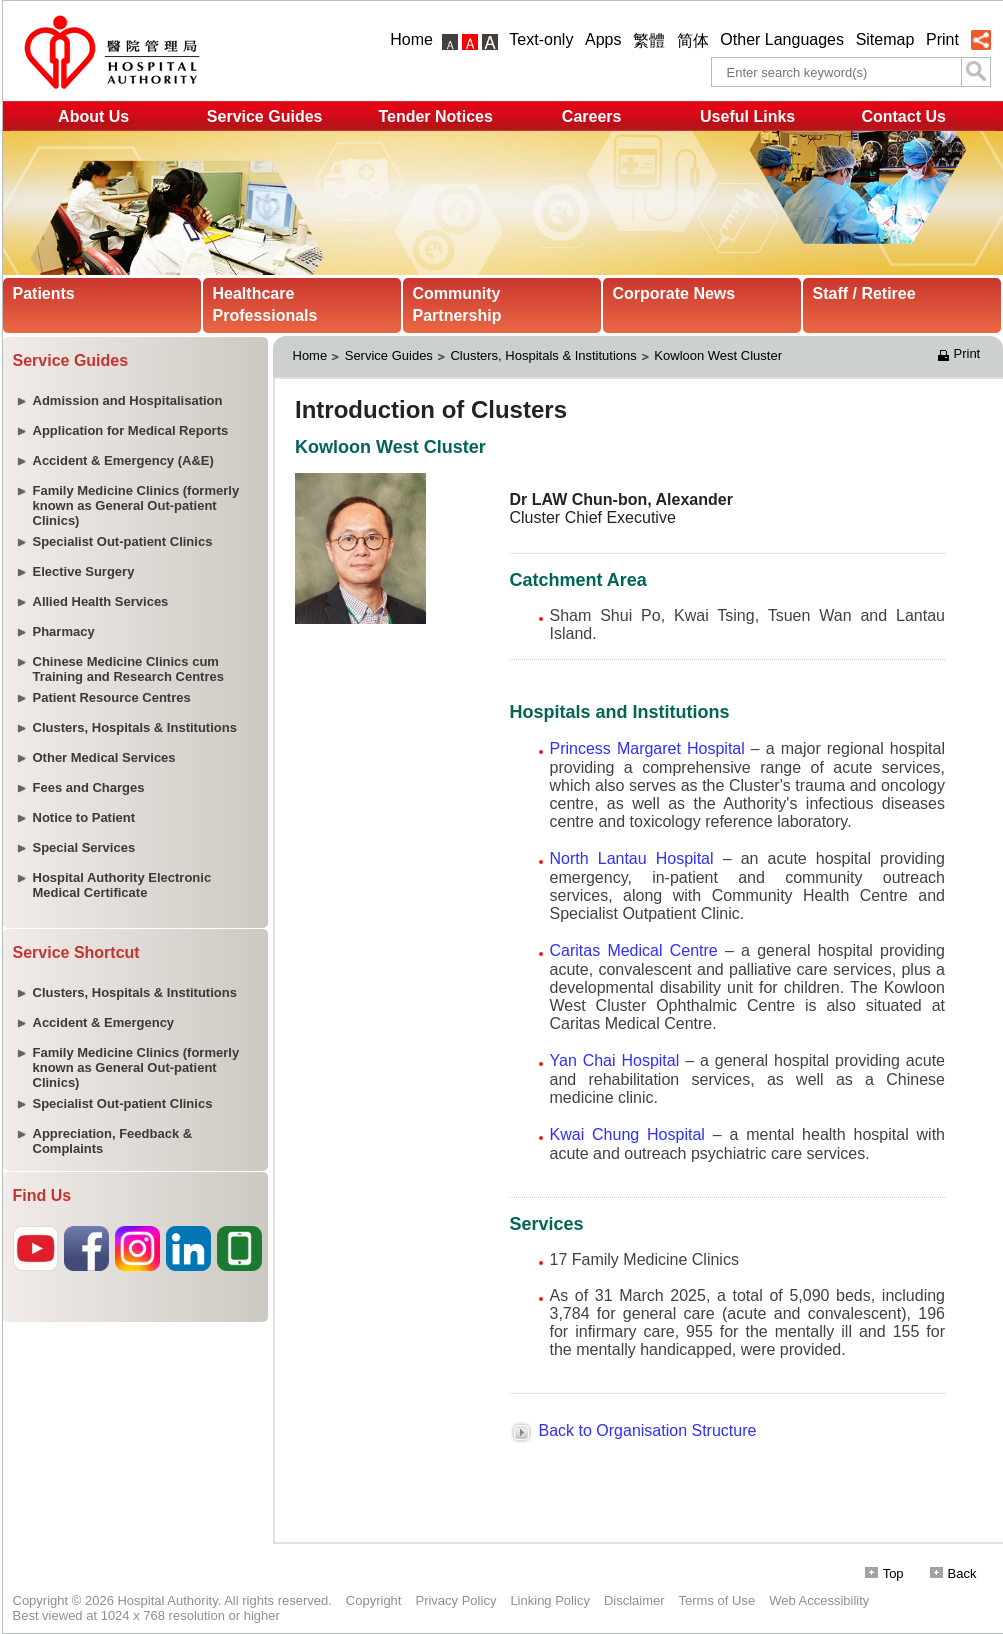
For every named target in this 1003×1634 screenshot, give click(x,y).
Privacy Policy (455, 1600)
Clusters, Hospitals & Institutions (543, 355)
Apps (603, 39)
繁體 (649, 40)
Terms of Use (717, 1600)
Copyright (374, 1600)
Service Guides (265, 116)
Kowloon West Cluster (719, 355)
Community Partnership (457, 304)
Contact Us (903, 116)
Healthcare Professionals (265, 304)
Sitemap (885, 39)
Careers (592, 116)
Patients (44, 293)
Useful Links (747, 116)
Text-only (541, 39)
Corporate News (674, 293)
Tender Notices (435, 116)
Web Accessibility (819, 1600)
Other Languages (782, 39)
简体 (693, 40)
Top (884, 1573)
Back (953, 1573)
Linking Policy (550, 1600)
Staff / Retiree (864, 293)
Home (411, 39)
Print (942, 39)
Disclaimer (634, 1600)
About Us (93, 116)
